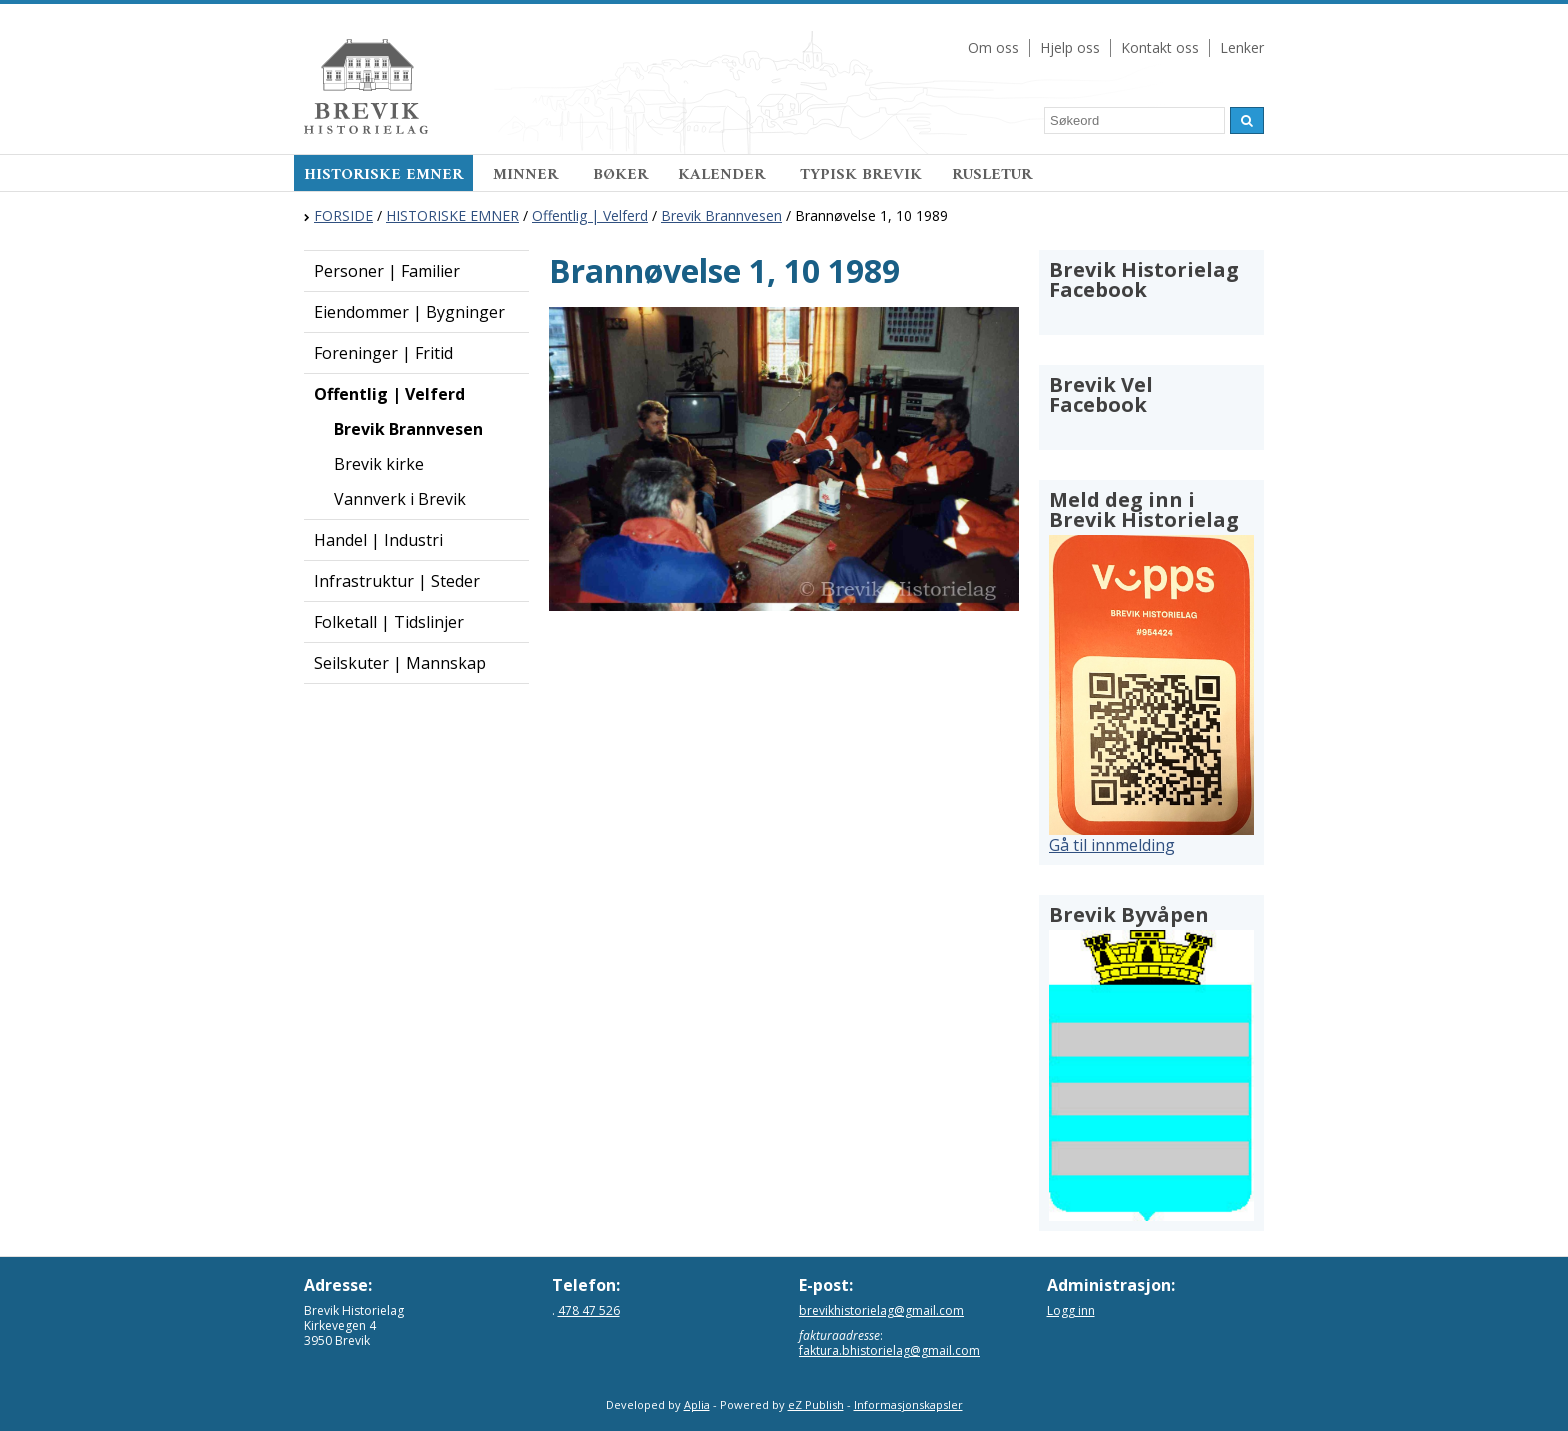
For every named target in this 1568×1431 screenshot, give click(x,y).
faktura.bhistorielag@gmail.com (889, 1350)
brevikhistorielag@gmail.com (881, 1310)
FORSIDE (343, 215)
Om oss (993, 47)
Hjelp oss (1070, 47)
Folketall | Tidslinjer (389, 622)
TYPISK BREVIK (861, 175)
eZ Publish (816, 1404)
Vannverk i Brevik (400, 499)
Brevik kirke (379, 464)
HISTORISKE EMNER (383, 175)
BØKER (620, 175)
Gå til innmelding (1112, 845)
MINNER (528, 175)
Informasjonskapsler (908, 1404)
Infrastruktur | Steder (397, 581)
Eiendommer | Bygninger (409, 312)
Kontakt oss (1160, 47)
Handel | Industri (378, 540)
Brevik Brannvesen (721, 215)
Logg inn (1071, 1310)
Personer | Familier (387, 271)
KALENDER (724, 175)
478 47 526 (589, 1310)
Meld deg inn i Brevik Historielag (1144, 509)
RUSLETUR (992, 175)
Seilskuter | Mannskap (400, 663)
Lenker (1242, 47)
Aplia (697, 1404)
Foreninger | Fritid (383, 353)
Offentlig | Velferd (590, 215)
